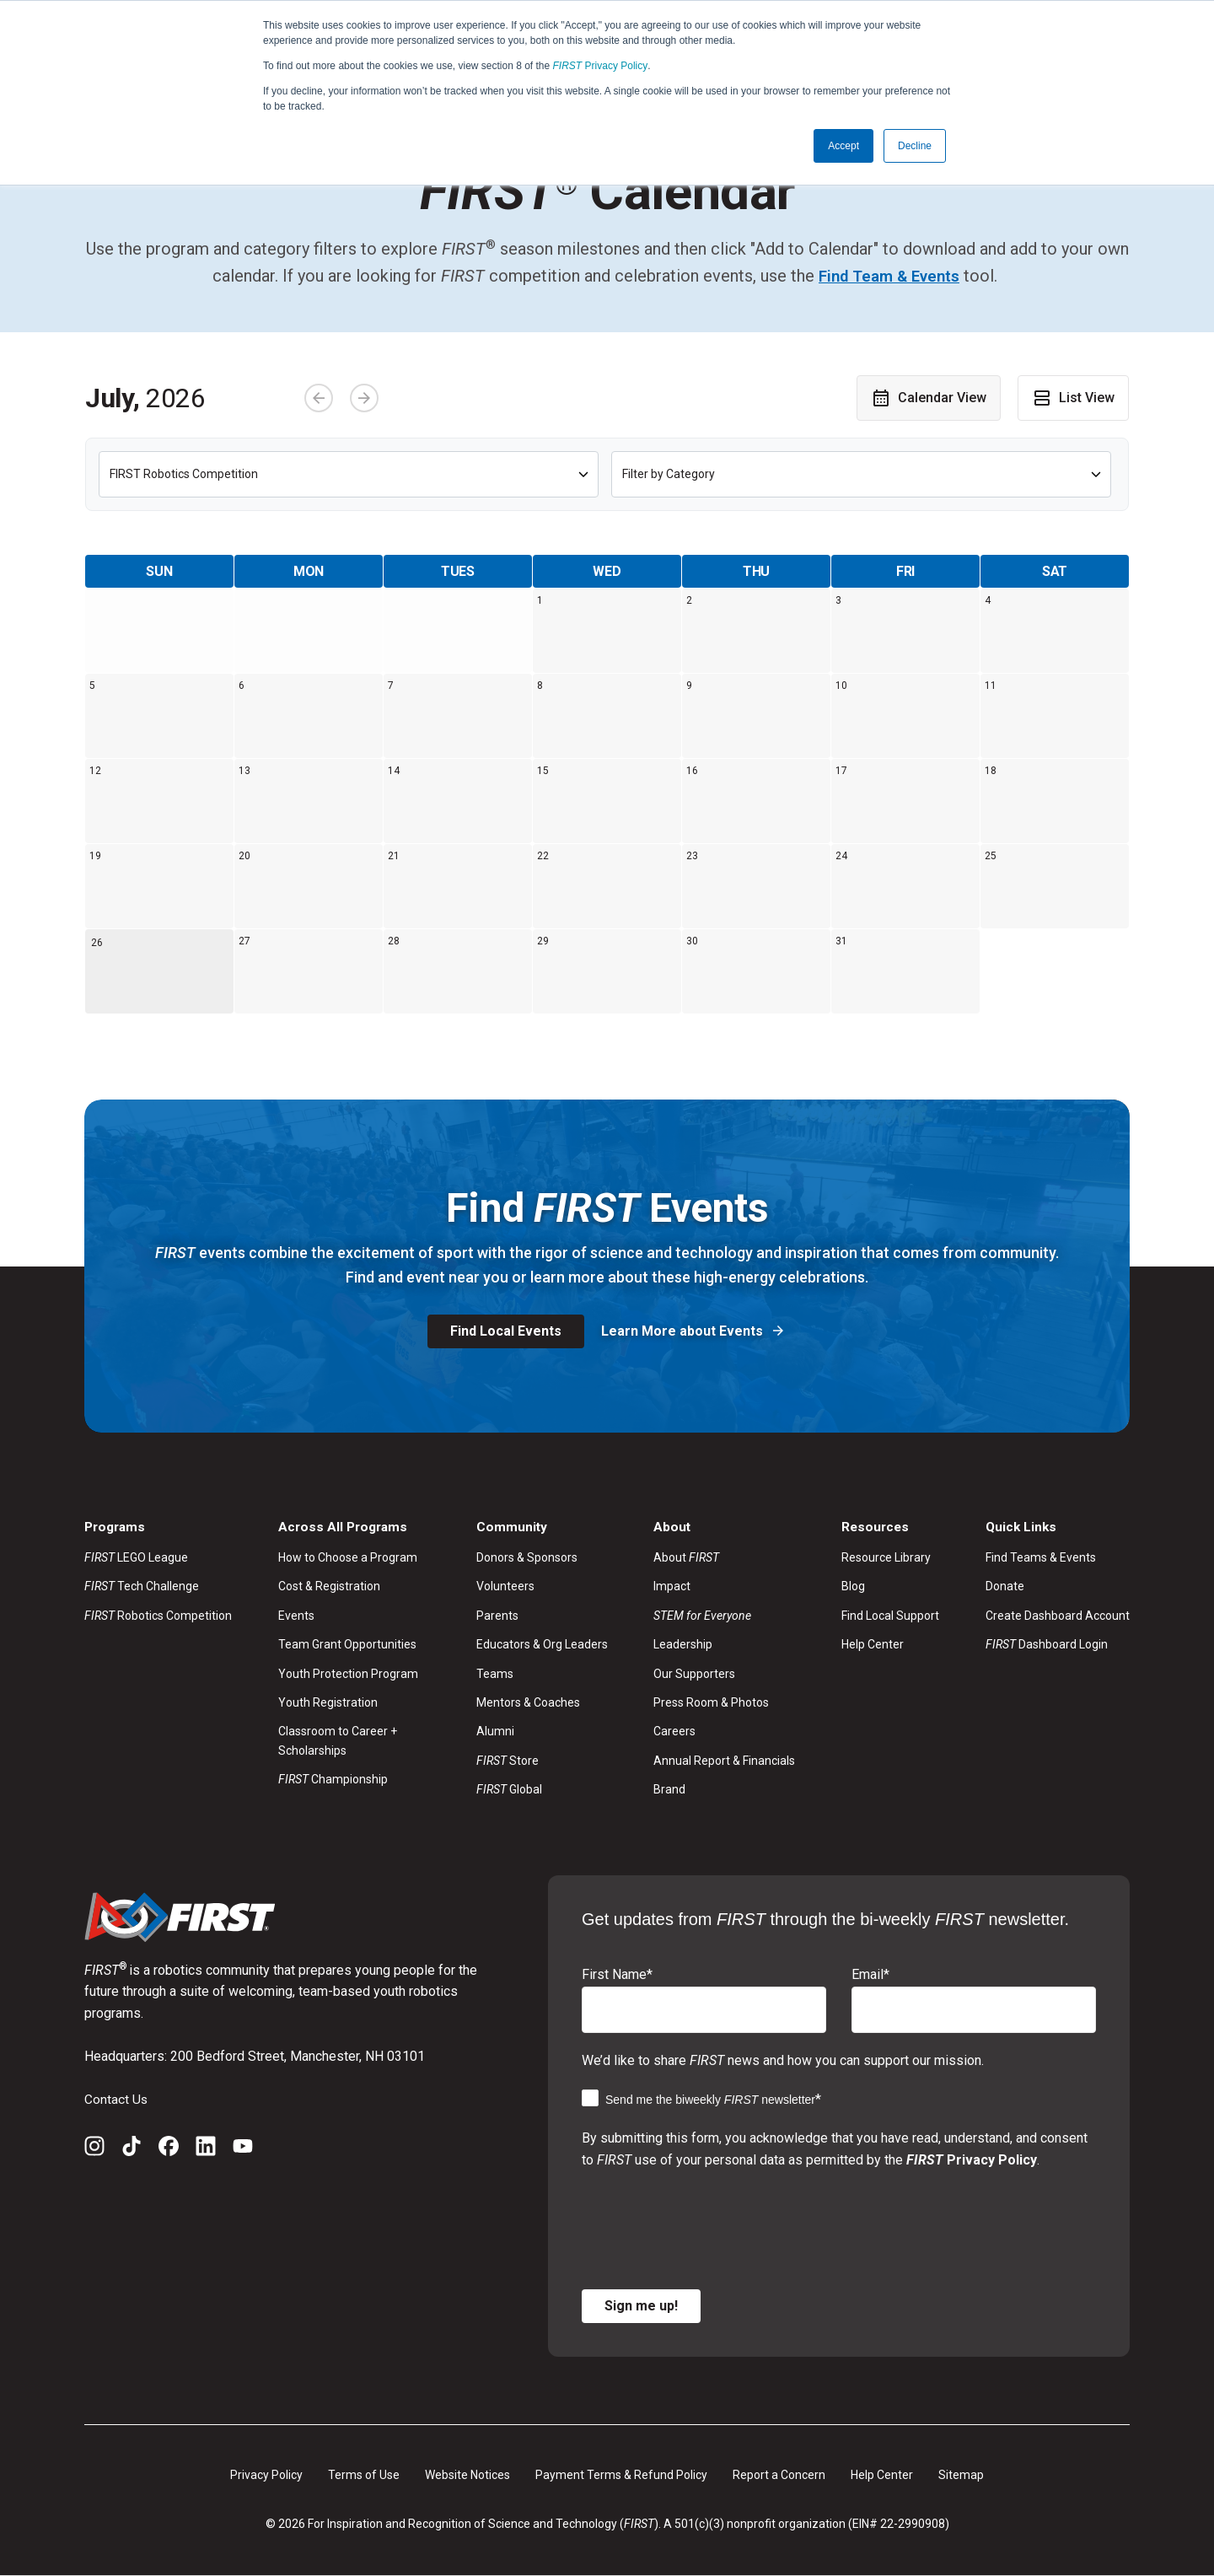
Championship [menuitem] (333, 1779)
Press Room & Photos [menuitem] (711, 1702)
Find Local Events (505, 1331)
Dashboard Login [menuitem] (1047, 1645)
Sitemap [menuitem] (961, 2475)
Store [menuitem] (507, 1760)
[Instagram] (94, 2149)
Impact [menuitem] (671, 1587)
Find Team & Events (889, 276)
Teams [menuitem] (494, 1674)
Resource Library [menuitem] (886, 1557)
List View (1073, 397)
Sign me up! (641, 2306)
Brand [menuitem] (669, 1789)
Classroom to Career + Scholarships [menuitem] (337, 1741)
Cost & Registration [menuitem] (329, 1587)
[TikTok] (131, 2149)
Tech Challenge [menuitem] (141, 1587)
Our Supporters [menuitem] (694, 1674)
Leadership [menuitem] (682, 1645)
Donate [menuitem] (1005, 1587)
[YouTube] (243, 2149)
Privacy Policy (600, 66)
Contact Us (116, 2099)
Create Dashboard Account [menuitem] (1058, 1615)
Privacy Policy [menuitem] (266, 2475)
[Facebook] (168, 2149)
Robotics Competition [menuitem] (158, 1615)
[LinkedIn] (206, 2149)
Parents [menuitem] (497, 1615)
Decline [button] (915, 146)
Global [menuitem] (509, 1789)
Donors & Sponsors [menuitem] (526, 1557)
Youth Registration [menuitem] (328, 1702)
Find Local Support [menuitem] (890, 1615)
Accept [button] (843, 146)
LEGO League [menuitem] (136, 1557)
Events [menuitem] (296, 1615)
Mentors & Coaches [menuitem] (528, 1702)
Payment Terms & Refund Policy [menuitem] (621, 2475)
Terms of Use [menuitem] (364, 2475)
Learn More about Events (683, 1331)
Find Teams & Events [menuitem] (1041, 1557)
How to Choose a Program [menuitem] (347, 1557)
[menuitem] (724, 1615)
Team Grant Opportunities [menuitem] (347, 1645)
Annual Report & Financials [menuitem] (724, 1760)
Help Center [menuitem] (872, 1645)
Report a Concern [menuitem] (779, 2475)
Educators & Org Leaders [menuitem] (542, 1645)
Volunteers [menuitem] (505, 1587)
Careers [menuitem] (674, 1732)
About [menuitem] (686, 1557)
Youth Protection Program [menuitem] (348, 1674)
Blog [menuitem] (853, 1587)
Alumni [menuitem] (495, 1732)
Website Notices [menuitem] (467, 2475)
